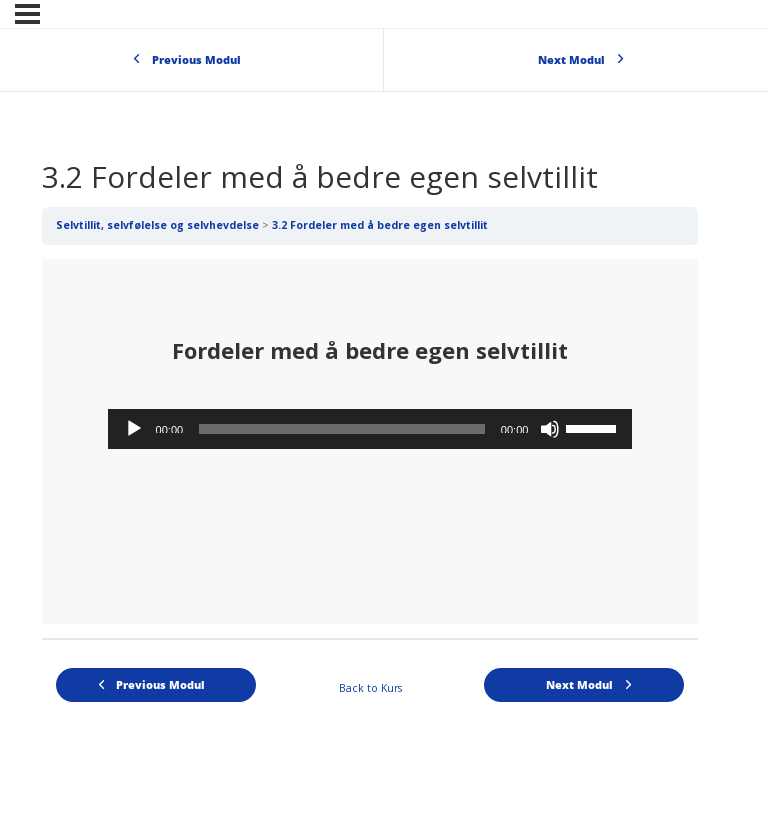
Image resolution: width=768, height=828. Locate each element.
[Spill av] (134, 429)
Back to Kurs (370, 688)
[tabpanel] (370, 441)
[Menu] (27, 14)
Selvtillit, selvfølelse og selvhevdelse (157, 225)
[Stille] (550, 429)
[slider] (342, 429)
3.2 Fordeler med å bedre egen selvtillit (380, 225)
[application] (370, 429)
